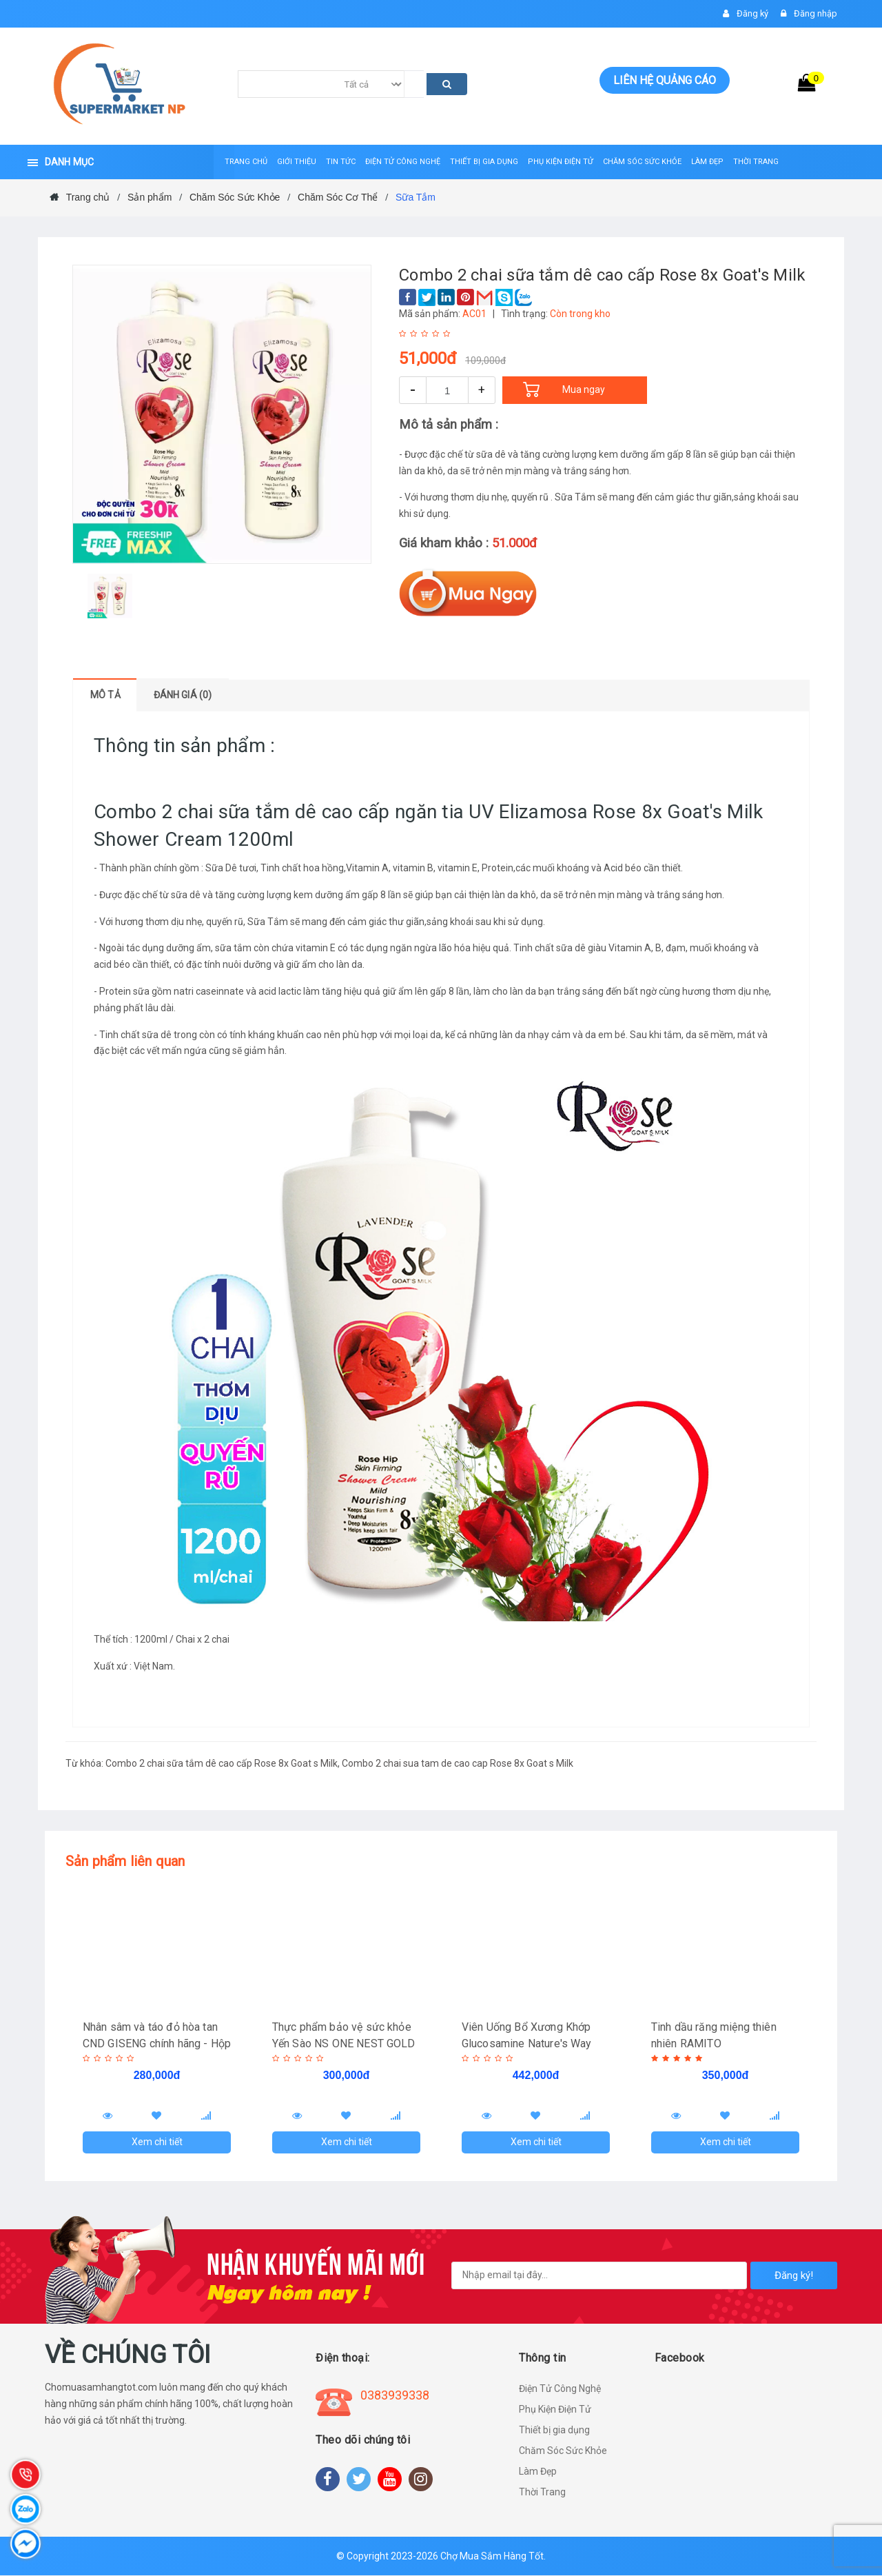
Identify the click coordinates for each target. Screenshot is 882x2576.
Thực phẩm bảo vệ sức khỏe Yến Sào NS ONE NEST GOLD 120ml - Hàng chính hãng (344, 2043)
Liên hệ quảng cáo (664, 80)
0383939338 (394, 2396)
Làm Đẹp (538, 2471)
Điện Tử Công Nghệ (560, 2389)
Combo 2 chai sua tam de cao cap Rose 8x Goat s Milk (457, 1763)
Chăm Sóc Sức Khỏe (563, 2451)
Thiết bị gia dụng (554, 2430)
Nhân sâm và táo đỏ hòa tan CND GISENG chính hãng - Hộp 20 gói (150, 2043)
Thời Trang (542, 2492)
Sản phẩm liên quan (125, 1861)
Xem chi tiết (157, 2142)
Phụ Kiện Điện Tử (555, 2409)
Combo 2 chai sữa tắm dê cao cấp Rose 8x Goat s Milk (221, 1763)
